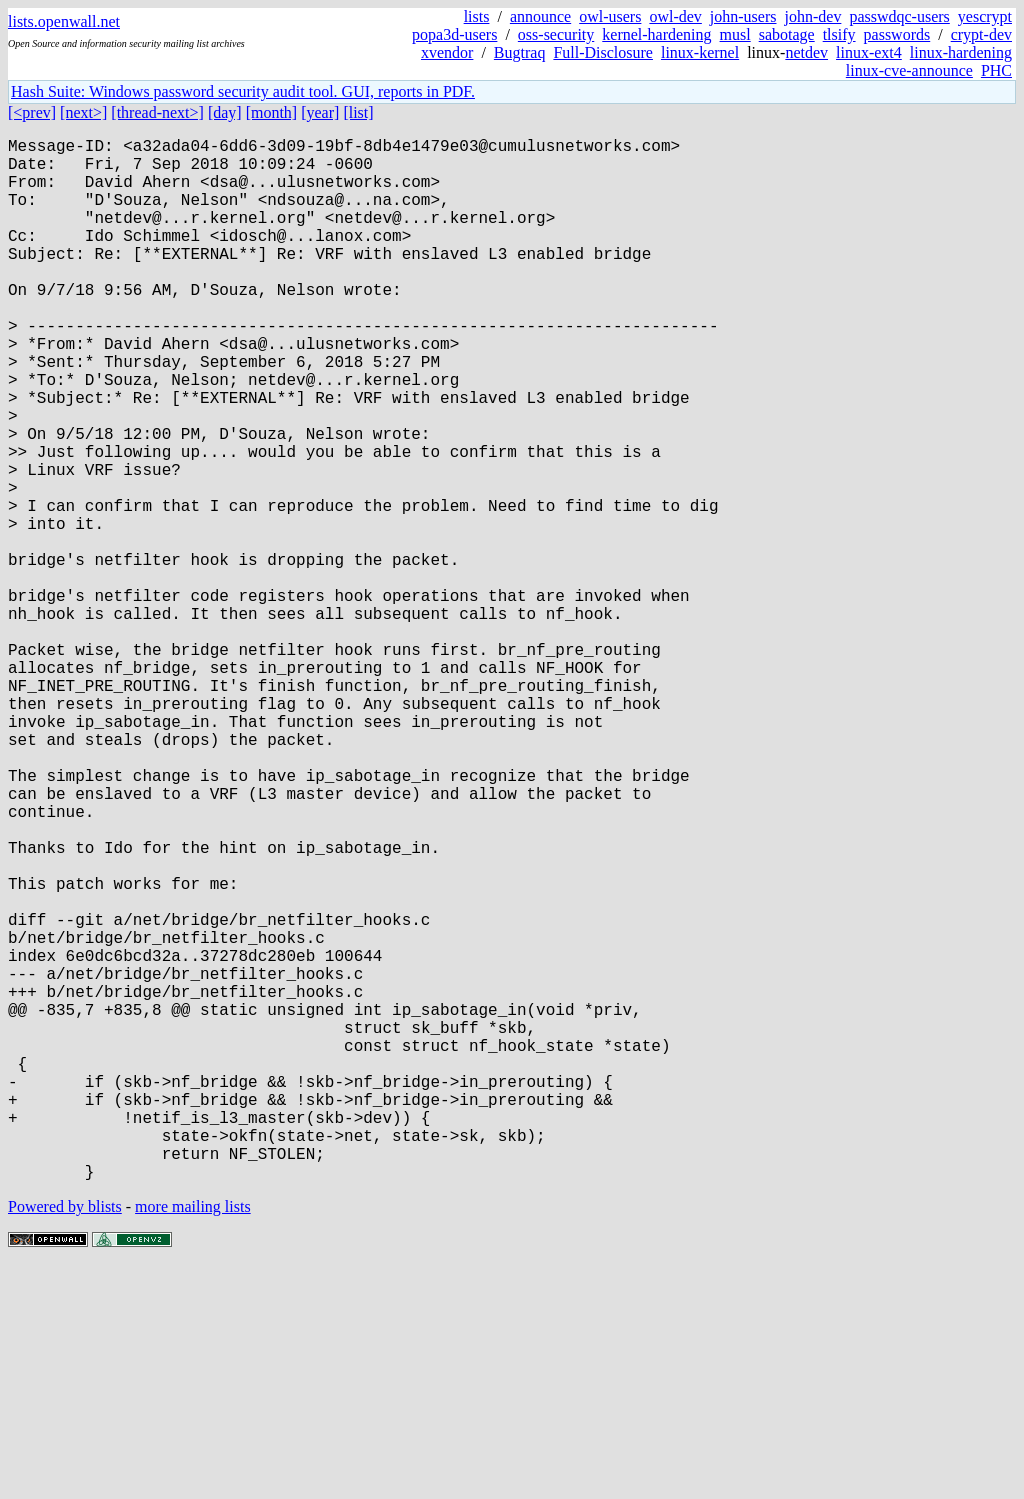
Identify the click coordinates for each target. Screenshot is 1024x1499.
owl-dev (675, 16)
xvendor (447, 52)
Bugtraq (520, 52)
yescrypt (985, 16)
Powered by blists (65, 1438)
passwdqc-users (899, 16)
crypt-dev (981, 34)
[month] (272, 112)
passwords (897, 34)
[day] (225, 112)
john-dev (813, 16)
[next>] (83, 112)
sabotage (787, 34)
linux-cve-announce (909, 70)
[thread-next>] (157, 112)
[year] (320, 112)
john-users (743, 16)
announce (540, 16)
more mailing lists (193, 1438)
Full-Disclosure (603, 52)
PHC (996, 70)
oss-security (556, 34)
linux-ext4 (869, 52)
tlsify (839, 34)
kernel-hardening (656, 34)
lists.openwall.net (64, 21)
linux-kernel (700, 52)
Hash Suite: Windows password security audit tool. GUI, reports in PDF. (243, 91)
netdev (806, 52)
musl (735, 34)
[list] (358, 112)
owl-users (610, 16)
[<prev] (32, 112)
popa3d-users (454, 34)
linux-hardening (961, 52)
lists (477, 16)
